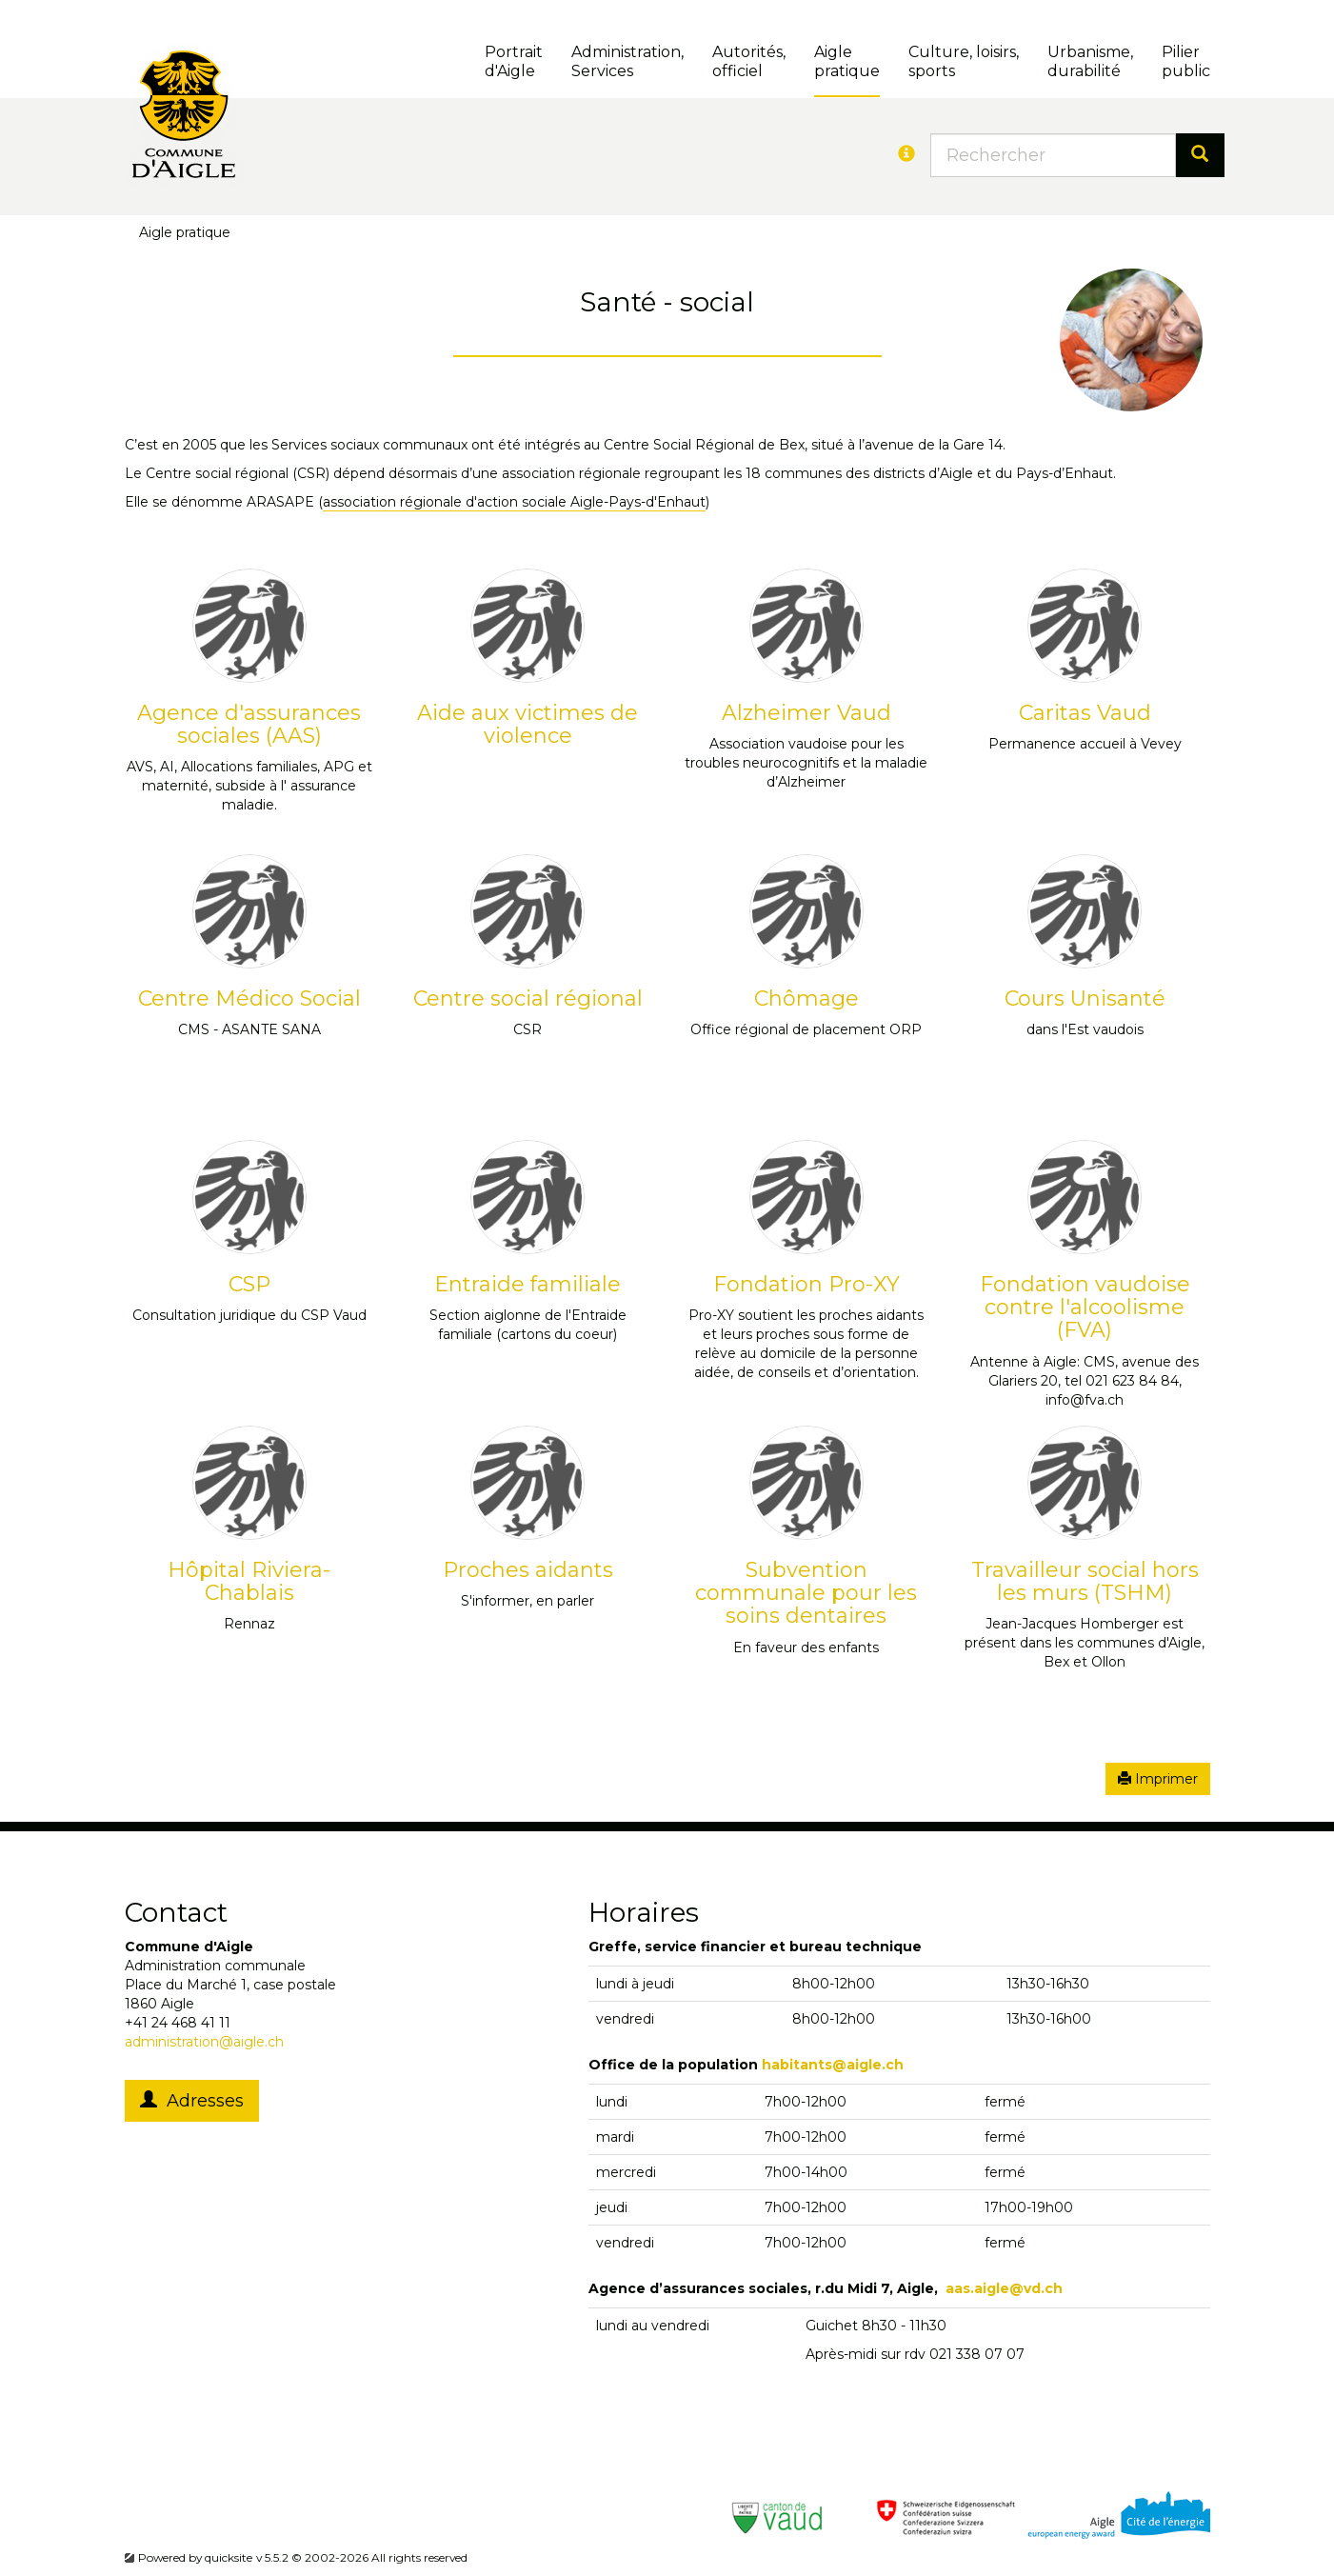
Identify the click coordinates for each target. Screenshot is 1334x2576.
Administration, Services (627, 61)
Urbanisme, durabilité (1090, 61)
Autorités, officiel (749, 61)
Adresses (192, 2100)
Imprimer (1158, 1778)
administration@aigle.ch (204, 2041)
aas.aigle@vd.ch (1004, 2288)
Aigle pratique (847, 61)
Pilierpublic (1186, 61)
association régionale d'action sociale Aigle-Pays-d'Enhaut (514, 501)
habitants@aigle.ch (833, 2064)
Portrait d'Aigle (514, 61)
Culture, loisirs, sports (963, 61)
